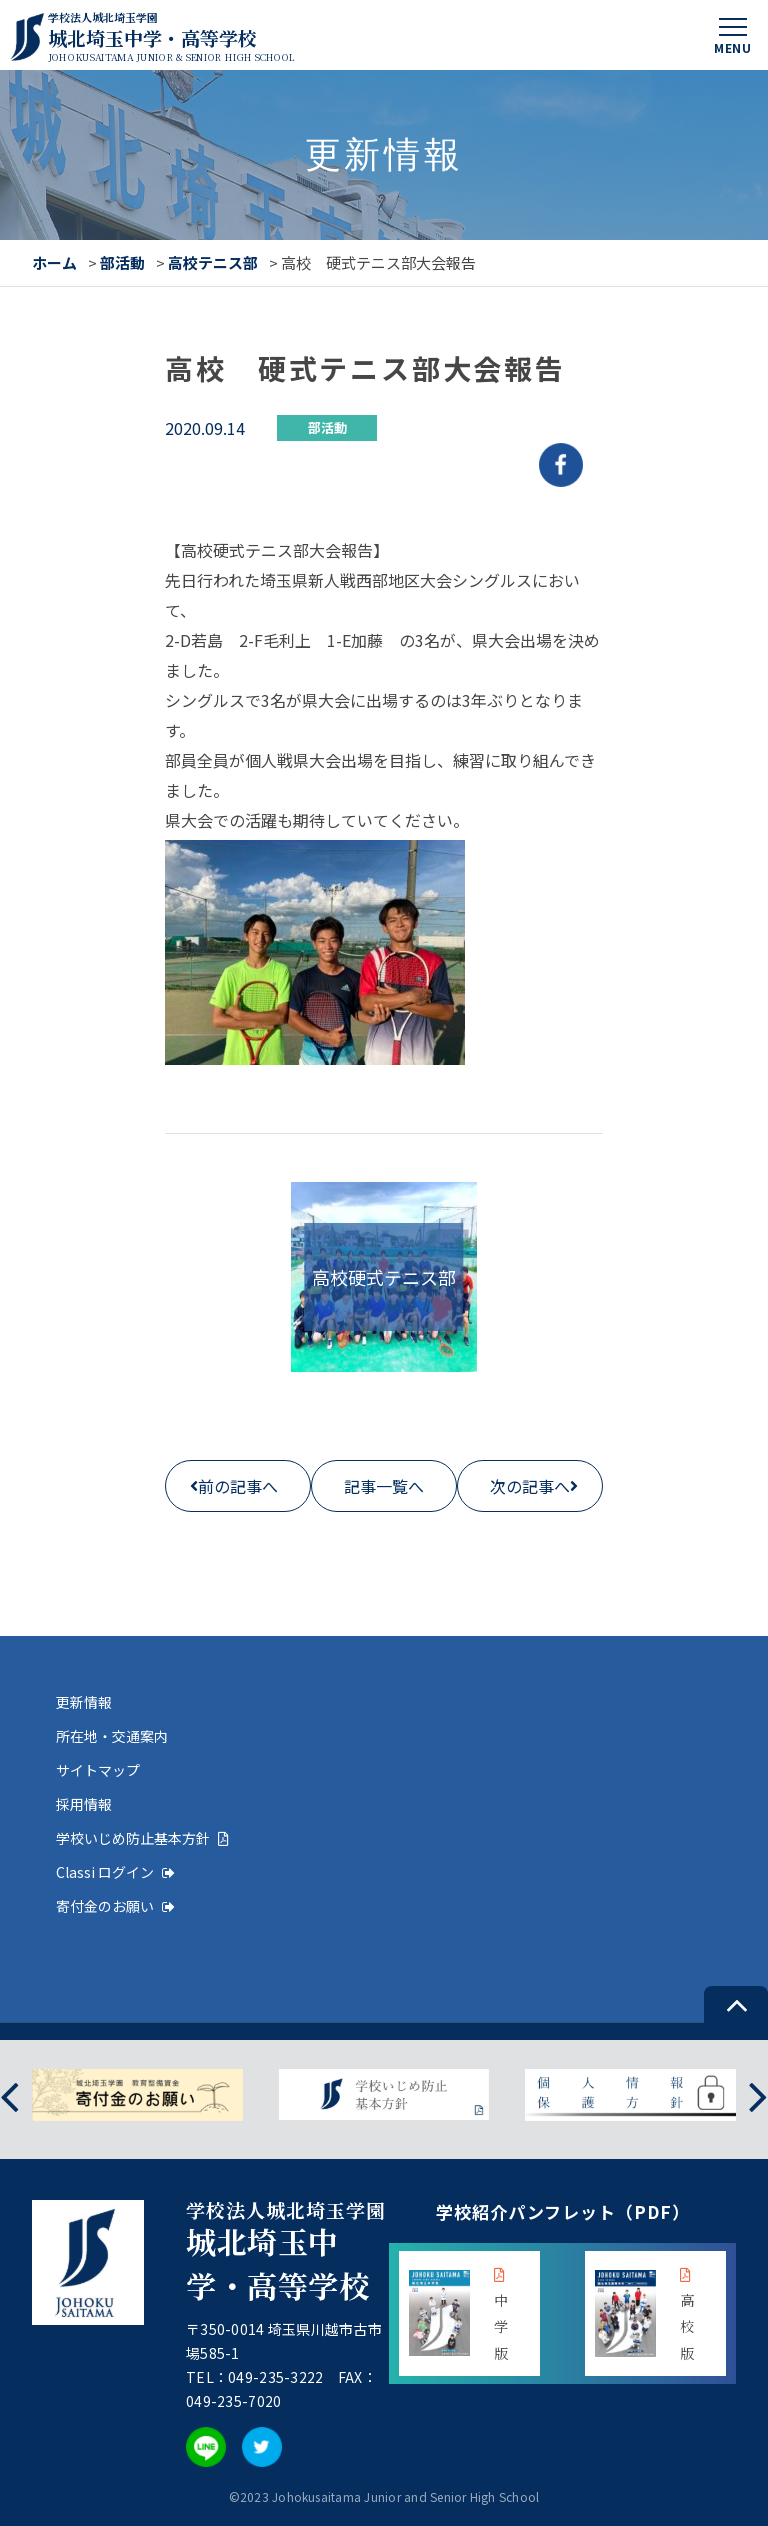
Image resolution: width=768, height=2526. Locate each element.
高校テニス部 (213, 262)
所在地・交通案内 (112, 1736)
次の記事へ (530, 1486)
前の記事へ (238, 1486)
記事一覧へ (384, 1486)
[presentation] (9, 2094)
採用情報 (84, 1804)
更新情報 (84, 1702)
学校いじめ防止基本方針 (142, 1838)
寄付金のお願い (115, 1906)
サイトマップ (98, 1770)
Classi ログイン (115, 1872)
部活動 (122, 262)
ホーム (54, 262)
